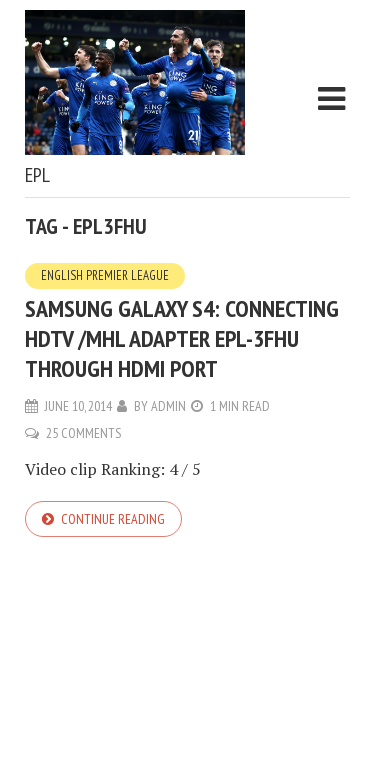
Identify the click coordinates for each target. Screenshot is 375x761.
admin (168, 406)
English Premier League (105, 275)
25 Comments (83, 433)
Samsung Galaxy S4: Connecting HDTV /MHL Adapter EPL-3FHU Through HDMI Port (182, 338)
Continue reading (113, 519)
